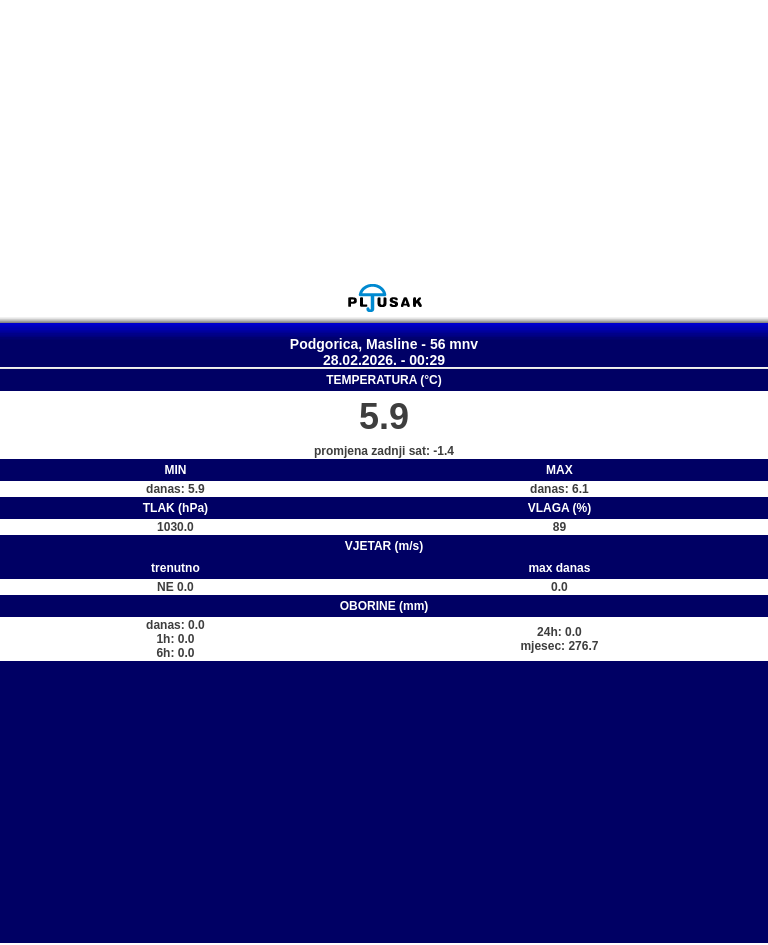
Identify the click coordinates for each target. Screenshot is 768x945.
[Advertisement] (384, 141)
